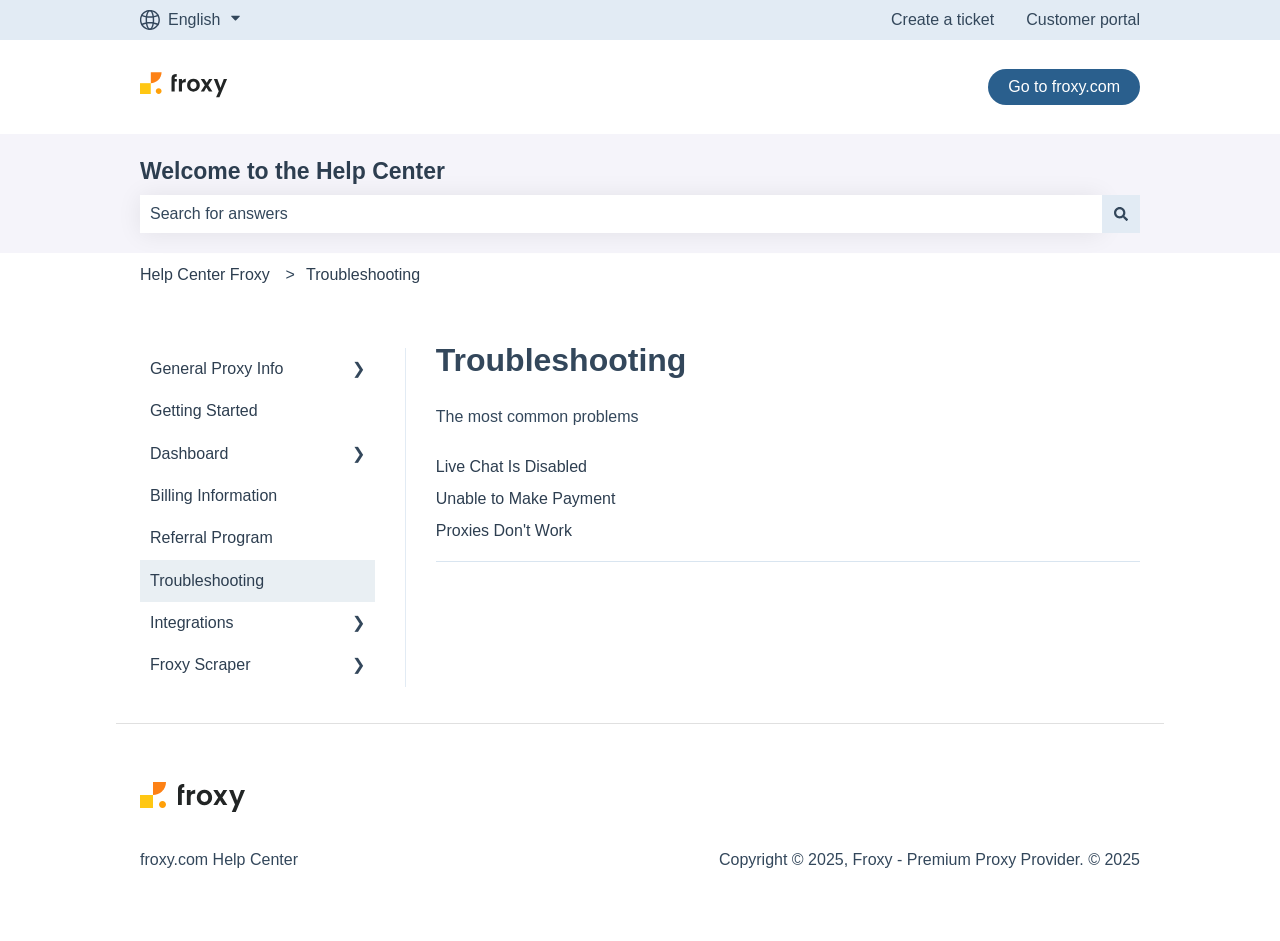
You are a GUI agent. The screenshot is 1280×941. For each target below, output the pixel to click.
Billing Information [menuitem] (213, 495)
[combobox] (621, 214)
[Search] (1121, 214)
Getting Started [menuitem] (204, 410)
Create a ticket (942, 19)
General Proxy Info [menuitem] (216, 368)
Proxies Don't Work (504, 530)
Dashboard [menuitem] (189, 453)
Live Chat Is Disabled (511, 466)
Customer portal (1083, 19)
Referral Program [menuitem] (211, 537)
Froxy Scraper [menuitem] (200, 664)
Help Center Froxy (205, 274)
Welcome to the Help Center (292, 171)
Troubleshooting (363, 274)
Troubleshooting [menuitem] (207, 580)
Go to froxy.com (1064, 86)
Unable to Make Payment (526, 498)
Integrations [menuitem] (192, 622)
